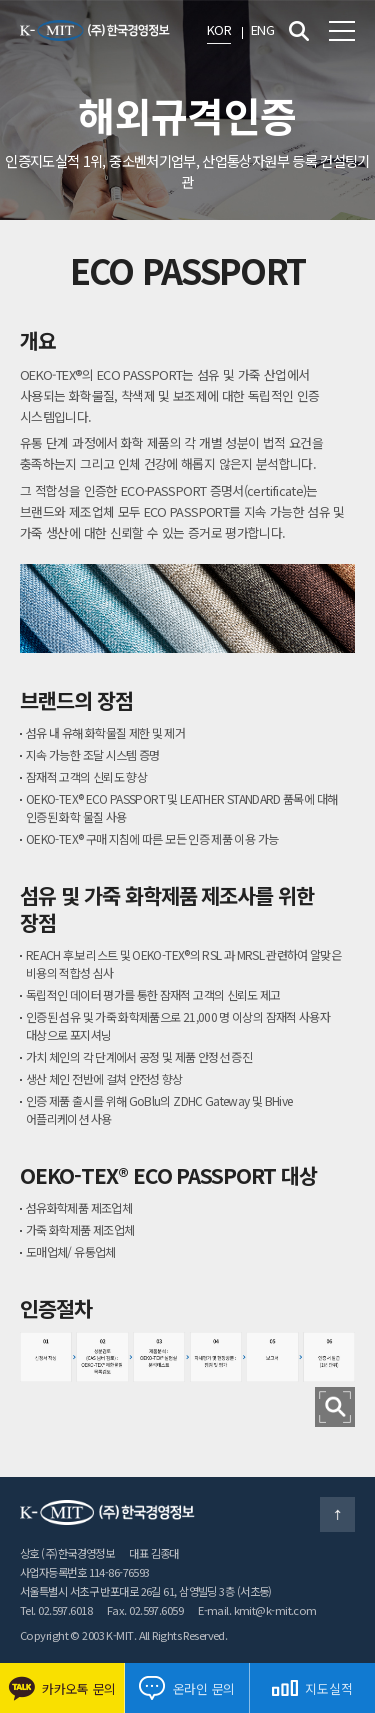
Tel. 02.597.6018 (56, 1610)
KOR (219, 29)
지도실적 (312, 1688)
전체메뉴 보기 (342, 31)
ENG (262, 29)
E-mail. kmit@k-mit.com (257, 1610)
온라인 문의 (187, 1688)
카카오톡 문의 (62, 1688)
